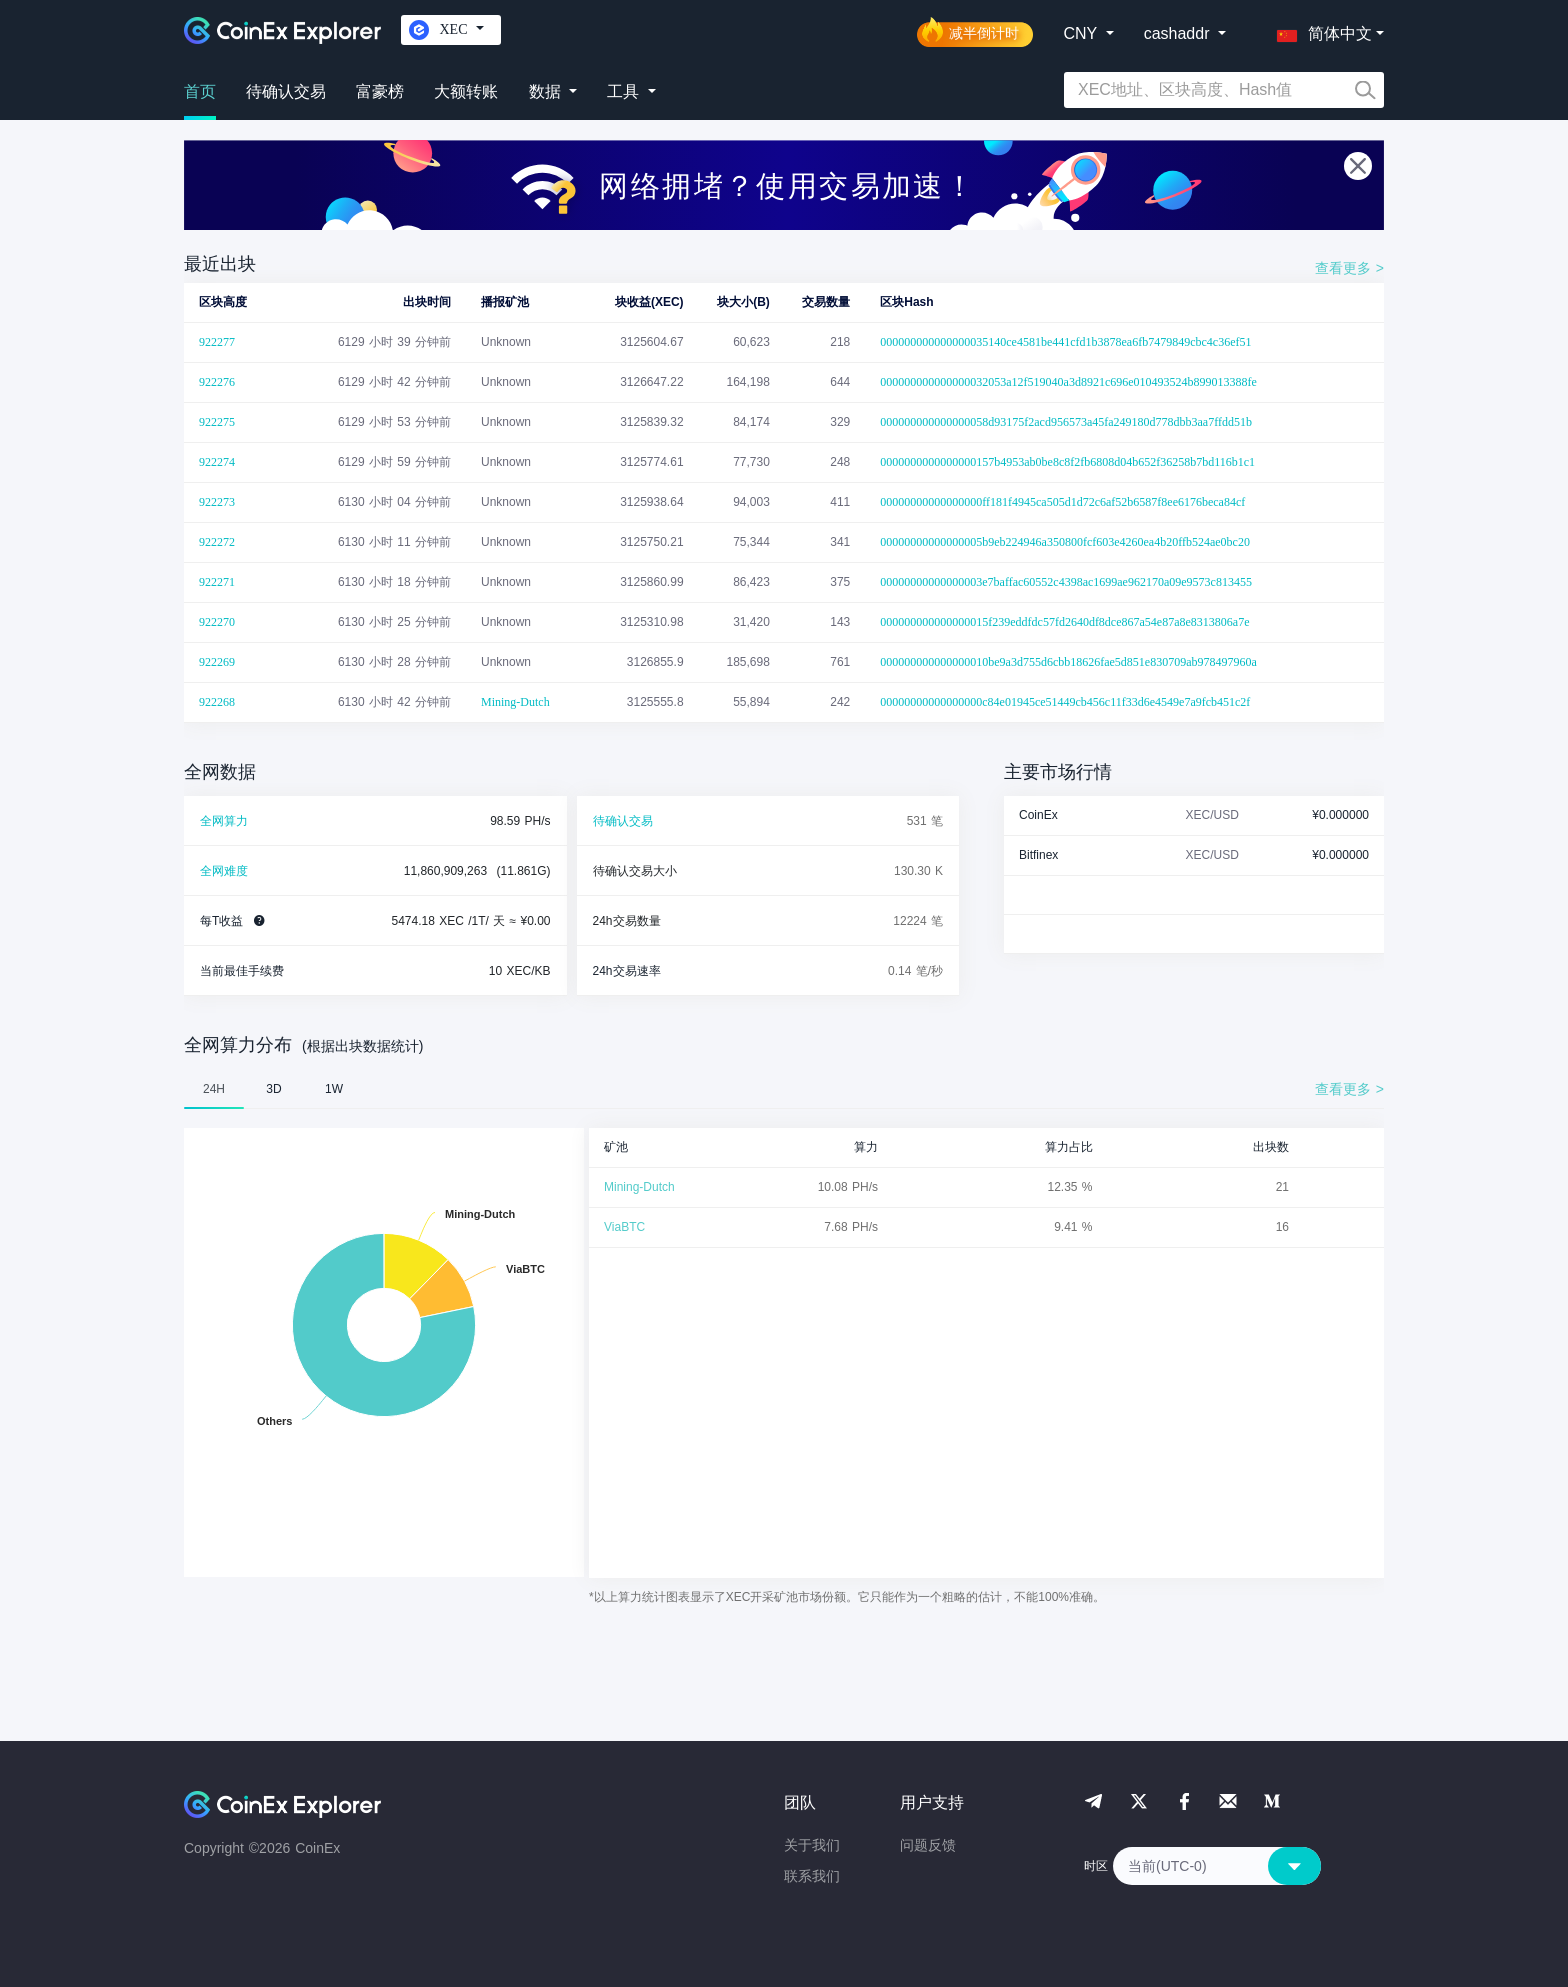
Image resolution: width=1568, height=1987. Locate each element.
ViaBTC (624, 1227)
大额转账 (466, 91)
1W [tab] (334, 1089)
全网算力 (224, 821)
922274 (217, 462)
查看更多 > (1349, 268)
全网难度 (224, 871)
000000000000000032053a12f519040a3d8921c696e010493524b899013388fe (1068, 382)
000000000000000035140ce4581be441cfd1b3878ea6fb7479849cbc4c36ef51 (1065, 342)
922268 (217, 702)
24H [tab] (214, 1089)
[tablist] (784, 1089)
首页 (200, 91)
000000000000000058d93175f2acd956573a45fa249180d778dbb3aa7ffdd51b (1066, 422)
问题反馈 (928, 1845)
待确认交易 (286, 91)
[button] (1320, 30)
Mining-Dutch (515, 702)
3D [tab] (273, 1089)
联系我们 (812, 1876)
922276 (217, 382)
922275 (217, 422)
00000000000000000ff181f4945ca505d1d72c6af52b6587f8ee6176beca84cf (1062, 502)
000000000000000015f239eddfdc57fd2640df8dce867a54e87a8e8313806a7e (1064, 622)
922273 (217, 502)
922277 (217, 342)
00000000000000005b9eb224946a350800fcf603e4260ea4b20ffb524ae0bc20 (1065, 542)
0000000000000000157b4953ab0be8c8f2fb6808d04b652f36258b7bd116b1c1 (1067, 462)
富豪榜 (380, 91)
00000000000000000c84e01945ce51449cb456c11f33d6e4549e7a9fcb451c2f (1065, 702)
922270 (217, 622)
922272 (217, 542)
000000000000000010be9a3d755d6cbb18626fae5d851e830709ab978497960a (1068, 662)
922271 (217, 582)
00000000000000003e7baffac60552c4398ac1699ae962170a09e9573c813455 (1066, 582)
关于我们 (812, 1845)
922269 (217, 662)
